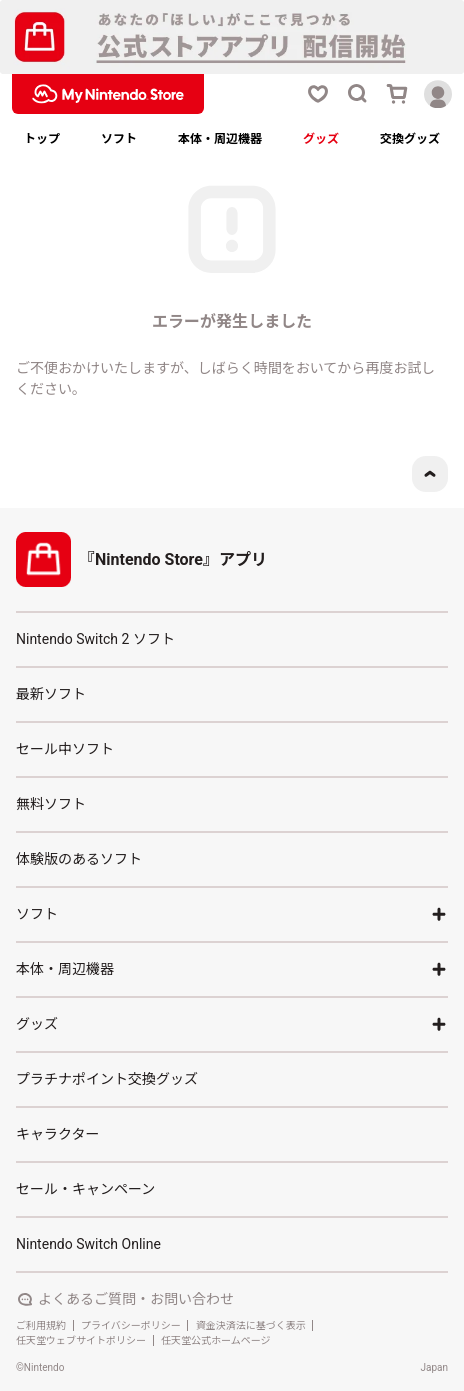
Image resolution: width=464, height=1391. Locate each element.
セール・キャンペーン (85, 1189)
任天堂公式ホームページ (216, 1340)
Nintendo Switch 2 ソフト (95, 639)
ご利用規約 (41, 1325)
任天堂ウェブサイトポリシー (81, 1340)
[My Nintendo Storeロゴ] (108, 94)
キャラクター (57, 1134)
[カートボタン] (398, 94)
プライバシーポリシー (131, 1325)
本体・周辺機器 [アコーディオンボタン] (232, 969)
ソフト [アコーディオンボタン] (232, 914)
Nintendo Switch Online (88, 1244)
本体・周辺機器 (220, 139)
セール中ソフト (65, 749)
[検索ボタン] (358, 94)
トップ (42, 139)
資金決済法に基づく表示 (251, 1325)
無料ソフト (51, 804)
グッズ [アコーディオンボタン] (232, 1024)
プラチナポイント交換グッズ (107, 1079)
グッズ (321, 139)
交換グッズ (410, 139)
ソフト (119, 139)
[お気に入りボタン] (318, 94)
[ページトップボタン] (430, 474)
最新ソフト (51, 694)
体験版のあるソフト (79, 859)
